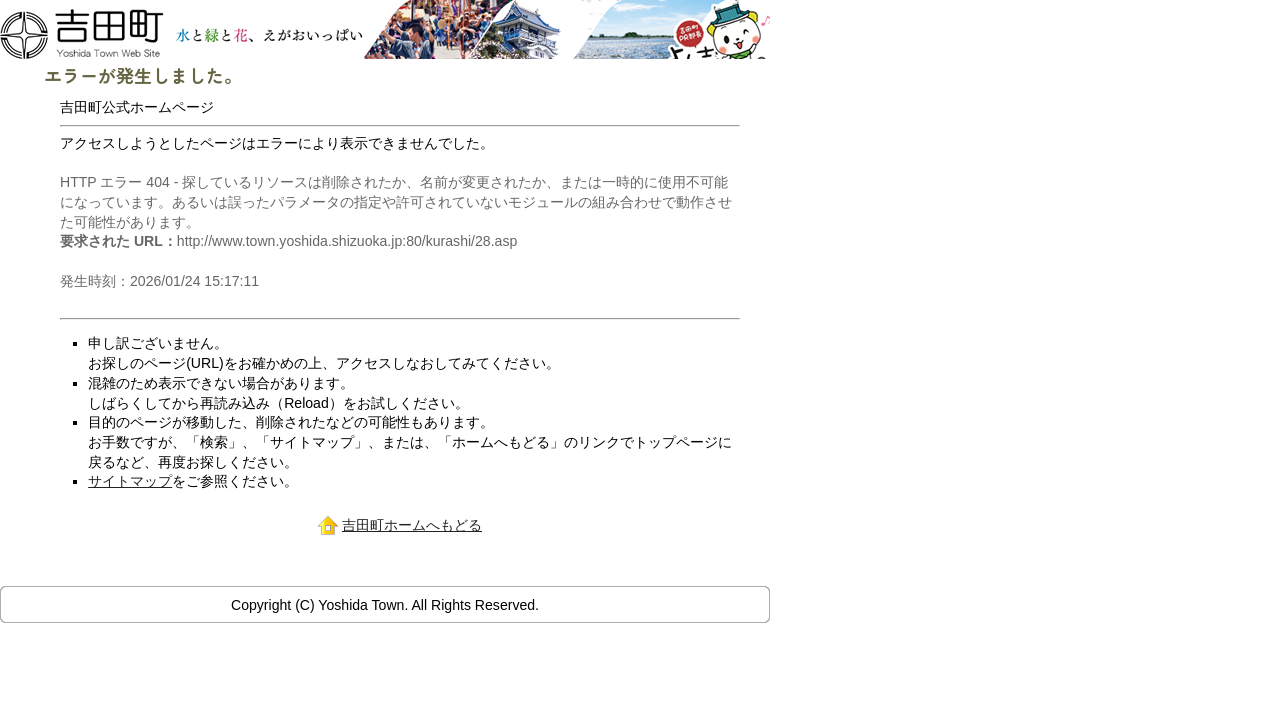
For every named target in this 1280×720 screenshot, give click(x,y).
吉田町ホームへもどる (412, 525)
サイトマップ (130, 481)
